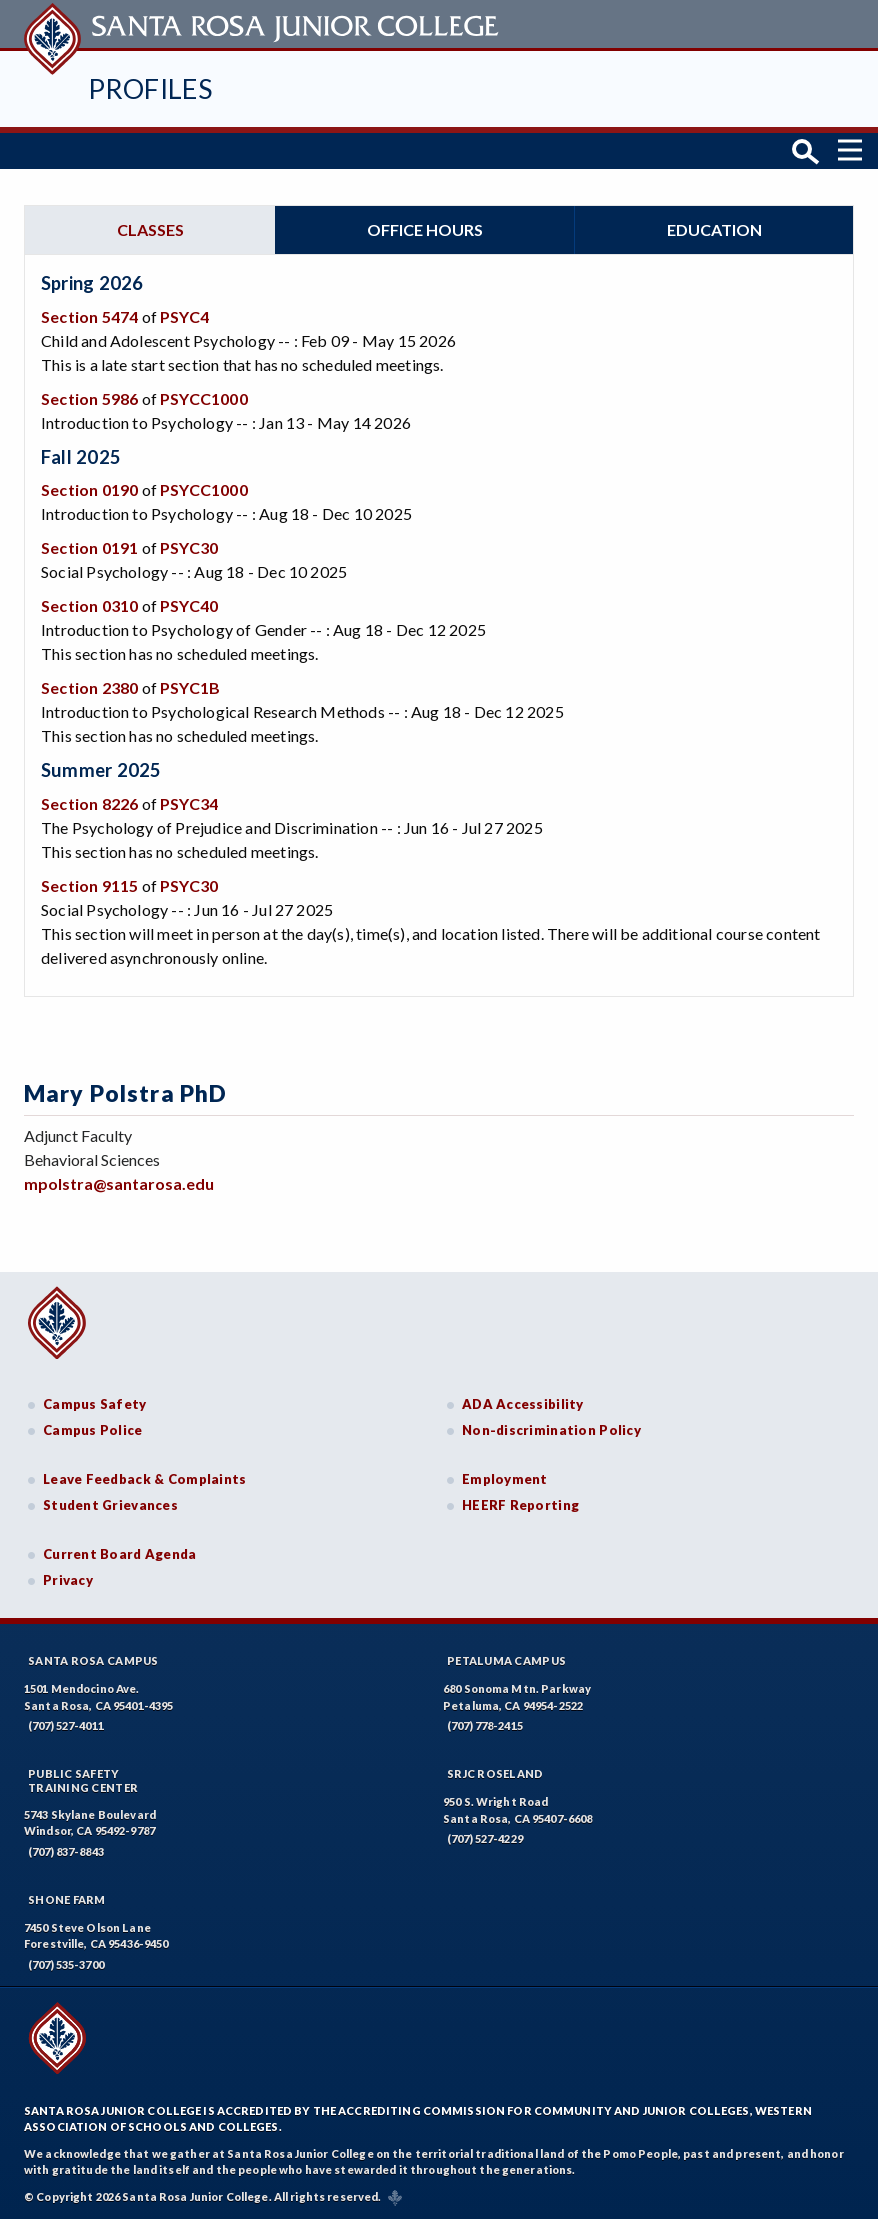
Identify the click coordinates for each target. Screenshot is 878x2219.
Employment (505, 1479)
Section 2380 (89, 687)
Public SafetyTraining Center (83, 1780)
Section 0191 (89, 547)
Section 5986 (89, 398)
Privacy (68, 1580)
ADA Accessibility (523, 1404)
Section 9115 (89, 885)
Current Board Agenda (120, 1554)
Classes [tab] (150, 229)
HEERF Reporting (520, 1505)
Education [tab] (714, 229)
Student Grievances (110, 1505)
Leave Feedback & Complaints (144, 1479)
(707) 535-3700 (66, 1964)
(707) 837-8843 (66, 1851)
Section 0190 (89, 489)
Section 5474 (89, 316)
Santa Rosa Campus (93, 1660)
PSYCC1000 (204, 398)
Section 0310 (89, 605)
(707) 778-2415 (485, 1725)
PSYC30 (189, 547)
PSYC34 (189, 803)
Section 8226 (89, 803)
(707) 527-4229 (485, 1838)
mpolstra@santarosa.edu (119, 1183)
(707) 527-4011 (66, 1725)
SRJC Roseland (495, 1773)
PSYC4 (184, 316)
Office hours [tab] (425, 229)
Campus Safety (95, 1404)
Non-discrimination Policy (551, 1430)
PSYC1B (190, 687)
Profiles (150, 88)
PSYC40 (189, 605)
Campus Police (93, 1430)
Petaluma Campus (506, 1660)
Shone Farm (67, 1899)
